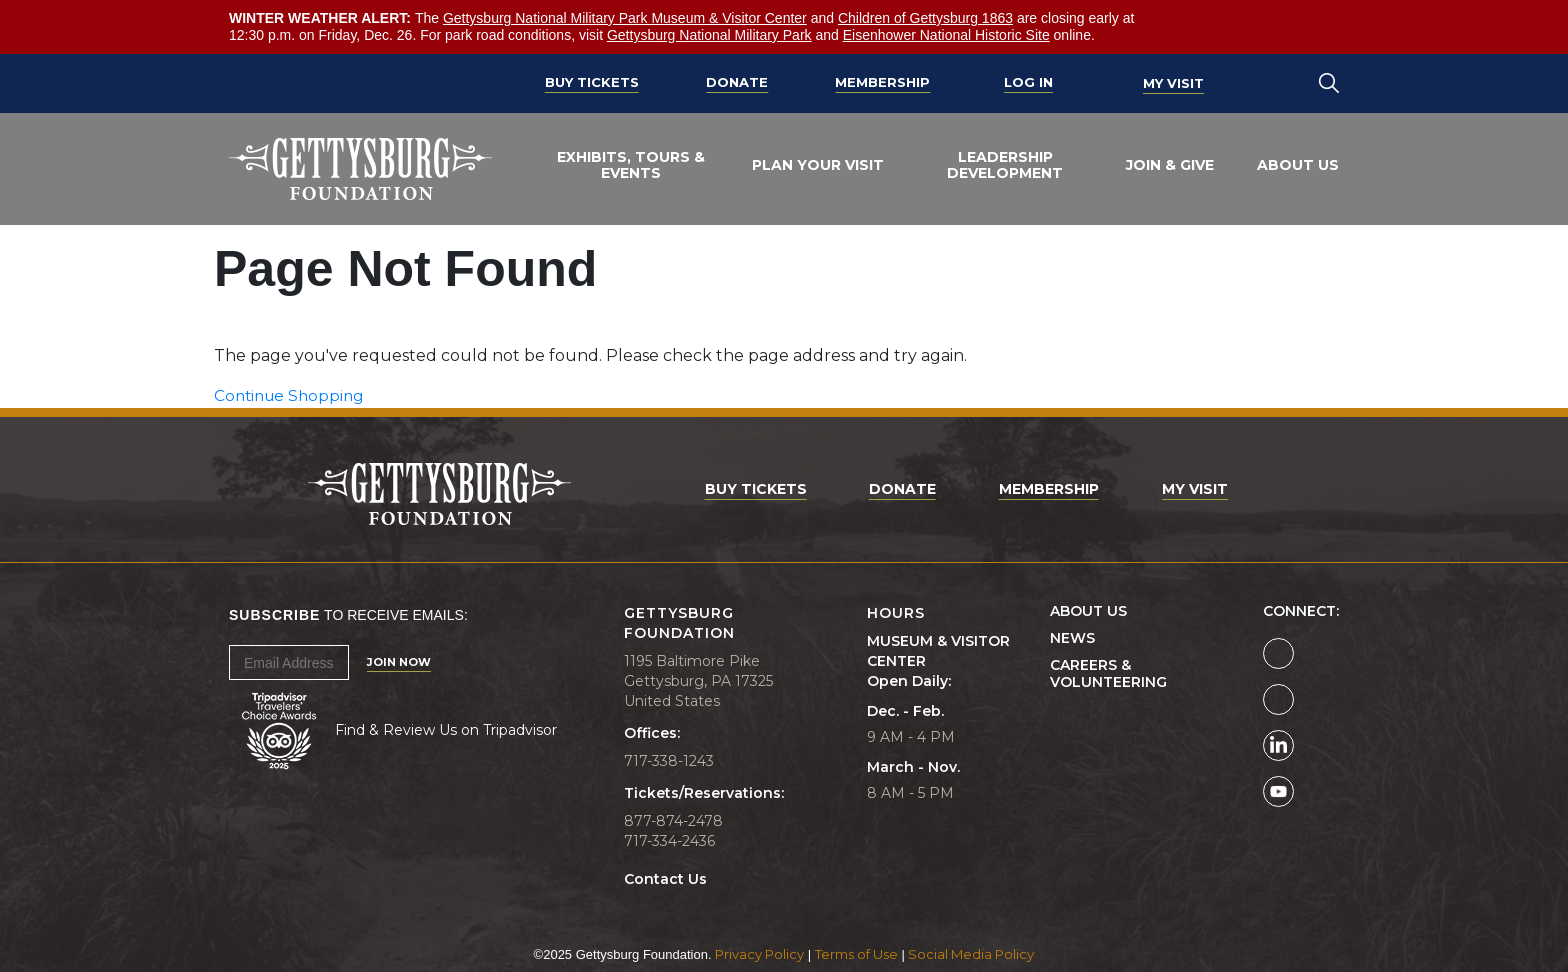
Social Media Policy (971, 954)
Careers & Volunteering (1108, 674)
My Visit (1173, 83)
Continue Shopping (292, 395)
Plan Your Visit (818, 165)
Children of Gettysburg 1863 (925, 18)
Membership (882, 83)
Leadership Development (1005, 165)
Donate (737, 83)
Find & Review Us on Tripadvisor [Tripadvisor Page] (446, 730)
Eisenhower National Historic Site (946, 35)
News (1072, 638)
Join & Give (1170, 165)
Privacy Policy (759, 954)
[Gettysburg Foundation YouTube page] (1278, 791)
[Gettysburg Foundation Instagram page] (1278, 699)
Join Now (399, 662)
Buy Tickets (592, 83)
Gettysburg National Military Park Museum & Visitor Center (625, 18)
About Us (1298, 165)
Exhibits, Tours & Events (631, 165)
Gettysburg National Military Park (709, 35)
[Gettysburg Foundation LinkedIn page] (1278, 745)
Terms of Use (856, 954)
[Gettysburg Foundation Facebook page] (1278, 653)
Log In (1028, 83)
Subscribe (274, 615)
